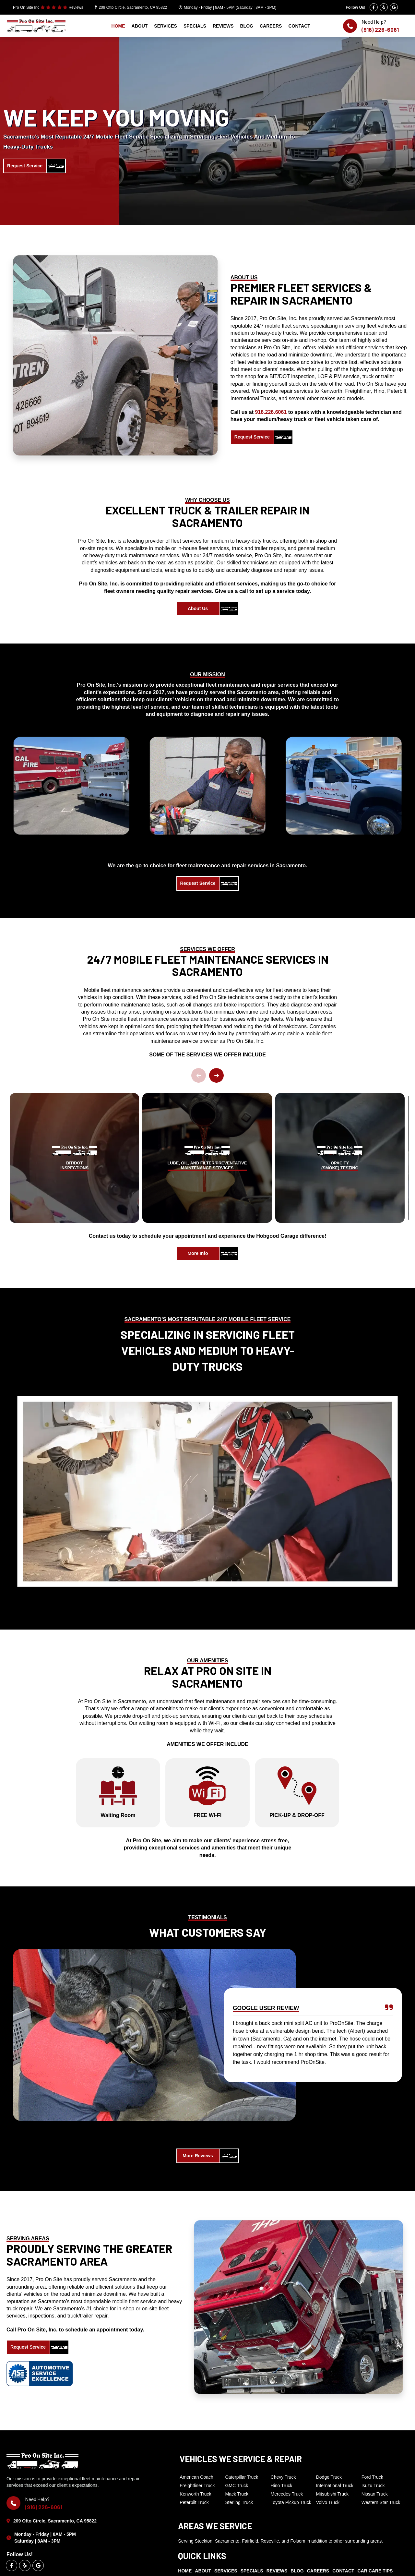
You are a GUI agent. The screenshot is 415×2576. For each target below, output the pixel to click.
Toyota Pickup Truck (291, 2502)
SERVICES (165, 26)
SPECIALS (195, 26)
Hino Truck (281, 2485)
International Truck (334, 2485)
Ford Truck (372, 2477)
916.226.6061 (271, 412)
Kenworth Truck (195, 2494)
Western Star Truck (381, 2502)
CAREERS (271, 26)
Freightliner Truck (197, 2485)
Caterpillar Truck (241, 2477)
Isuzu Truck (373, 2485)
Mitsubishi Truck (332, 2494)
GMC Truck (236, 2485)
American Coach (196, 2477)
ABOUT (140, 26)
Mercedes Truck (287, 2494)
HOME (118, 26)
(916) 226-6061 (380, 29)
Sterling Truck (239, 2502)
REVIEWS (223, 26)
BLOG (246, 26)
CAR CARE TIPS (375, 2570)
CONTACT (299, 26)
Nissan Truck (375, 2494)
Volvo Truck (327, 2502)
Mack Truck (236, 2494)
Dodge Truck (329, 2477)
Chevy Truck (283, 2477)
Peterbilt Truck (194, 2502)
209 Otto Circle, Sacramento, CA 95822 (133, 7)
